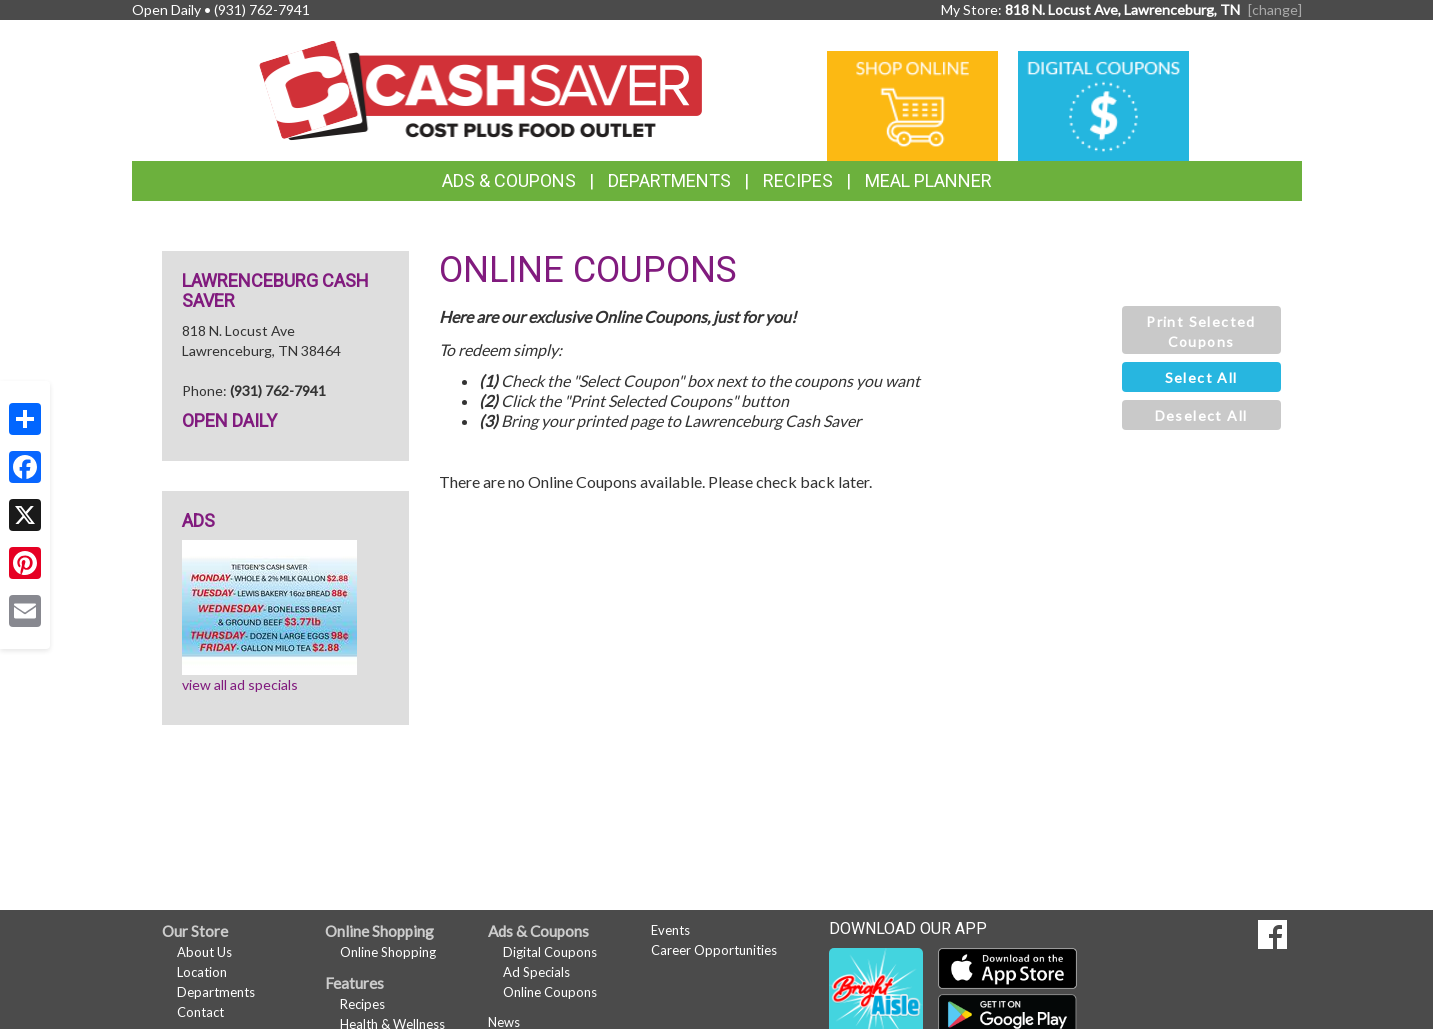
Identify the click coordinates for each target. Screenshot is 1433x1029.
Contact (200, 1012)
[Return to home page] (480, 88)
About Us (204, 952)
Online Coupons (550, 992)
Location (202, 972)
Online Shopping (388, 952)
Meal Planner (928, 180)
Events (670, 930)
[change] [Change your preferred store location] (1275, 9)
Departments (216, 992)
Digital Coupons (550, 952)
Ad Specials (536, 972)
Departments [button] (669, 180)
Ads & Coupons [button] (509, 180)
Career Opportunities (714, 950)
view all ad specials (240, 684)
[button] (1201, 330)
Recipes (798, 180)
